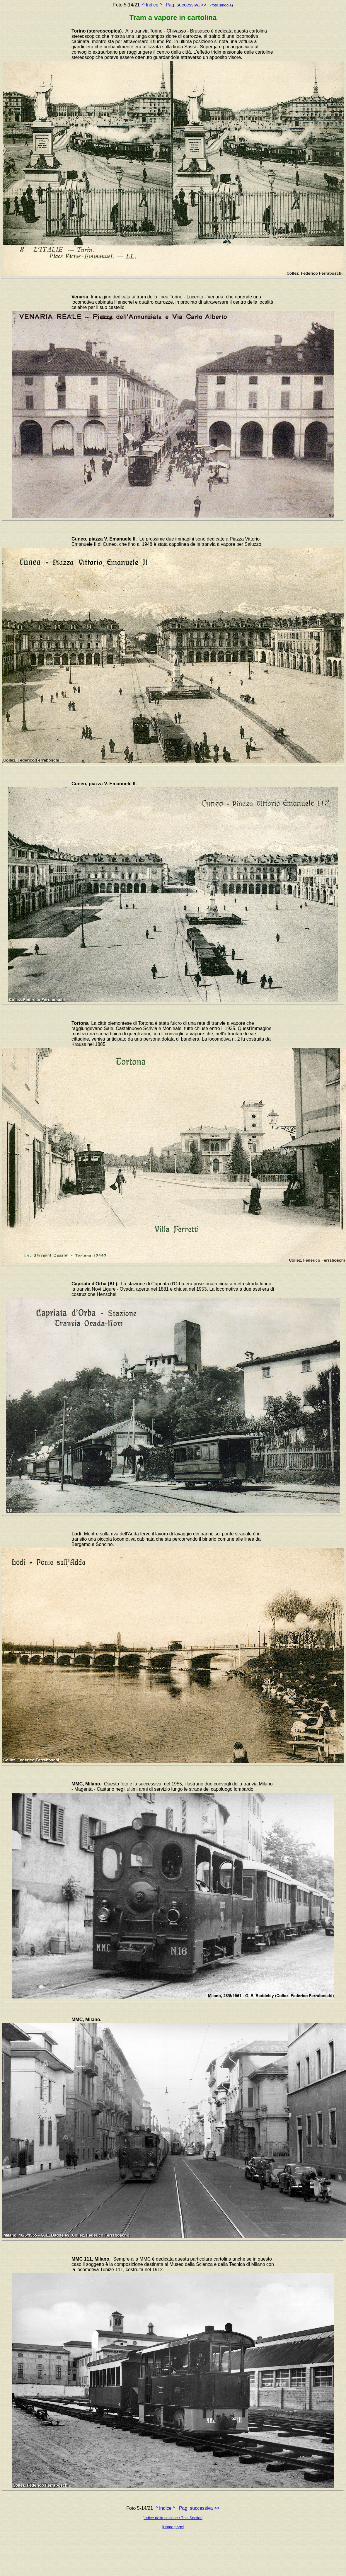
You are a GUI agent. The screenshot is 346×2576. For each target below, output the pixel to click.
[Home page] (173, 2527)
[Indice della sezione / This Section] (173, 2518)
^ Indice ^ (152, 4)
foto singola (221, 5)
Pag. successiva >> (186, 4)
